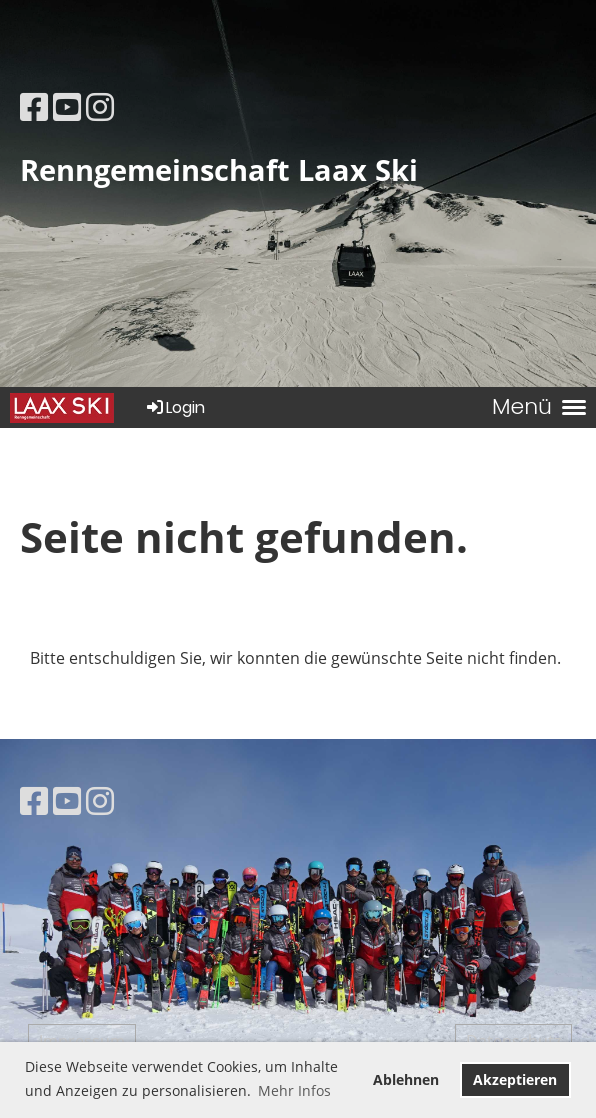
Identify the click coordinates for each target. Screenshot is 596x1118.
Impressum (82, 1041)
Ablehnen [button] (406, 1079)
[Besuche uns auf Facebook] (34, 106)
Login (174, 407)
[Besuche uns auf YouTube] (67, 106)
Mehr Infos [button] (294, 1090)
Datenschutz (513, 1041)
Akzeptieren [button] (515, 1079)
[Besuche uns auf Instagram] (100, 106)
